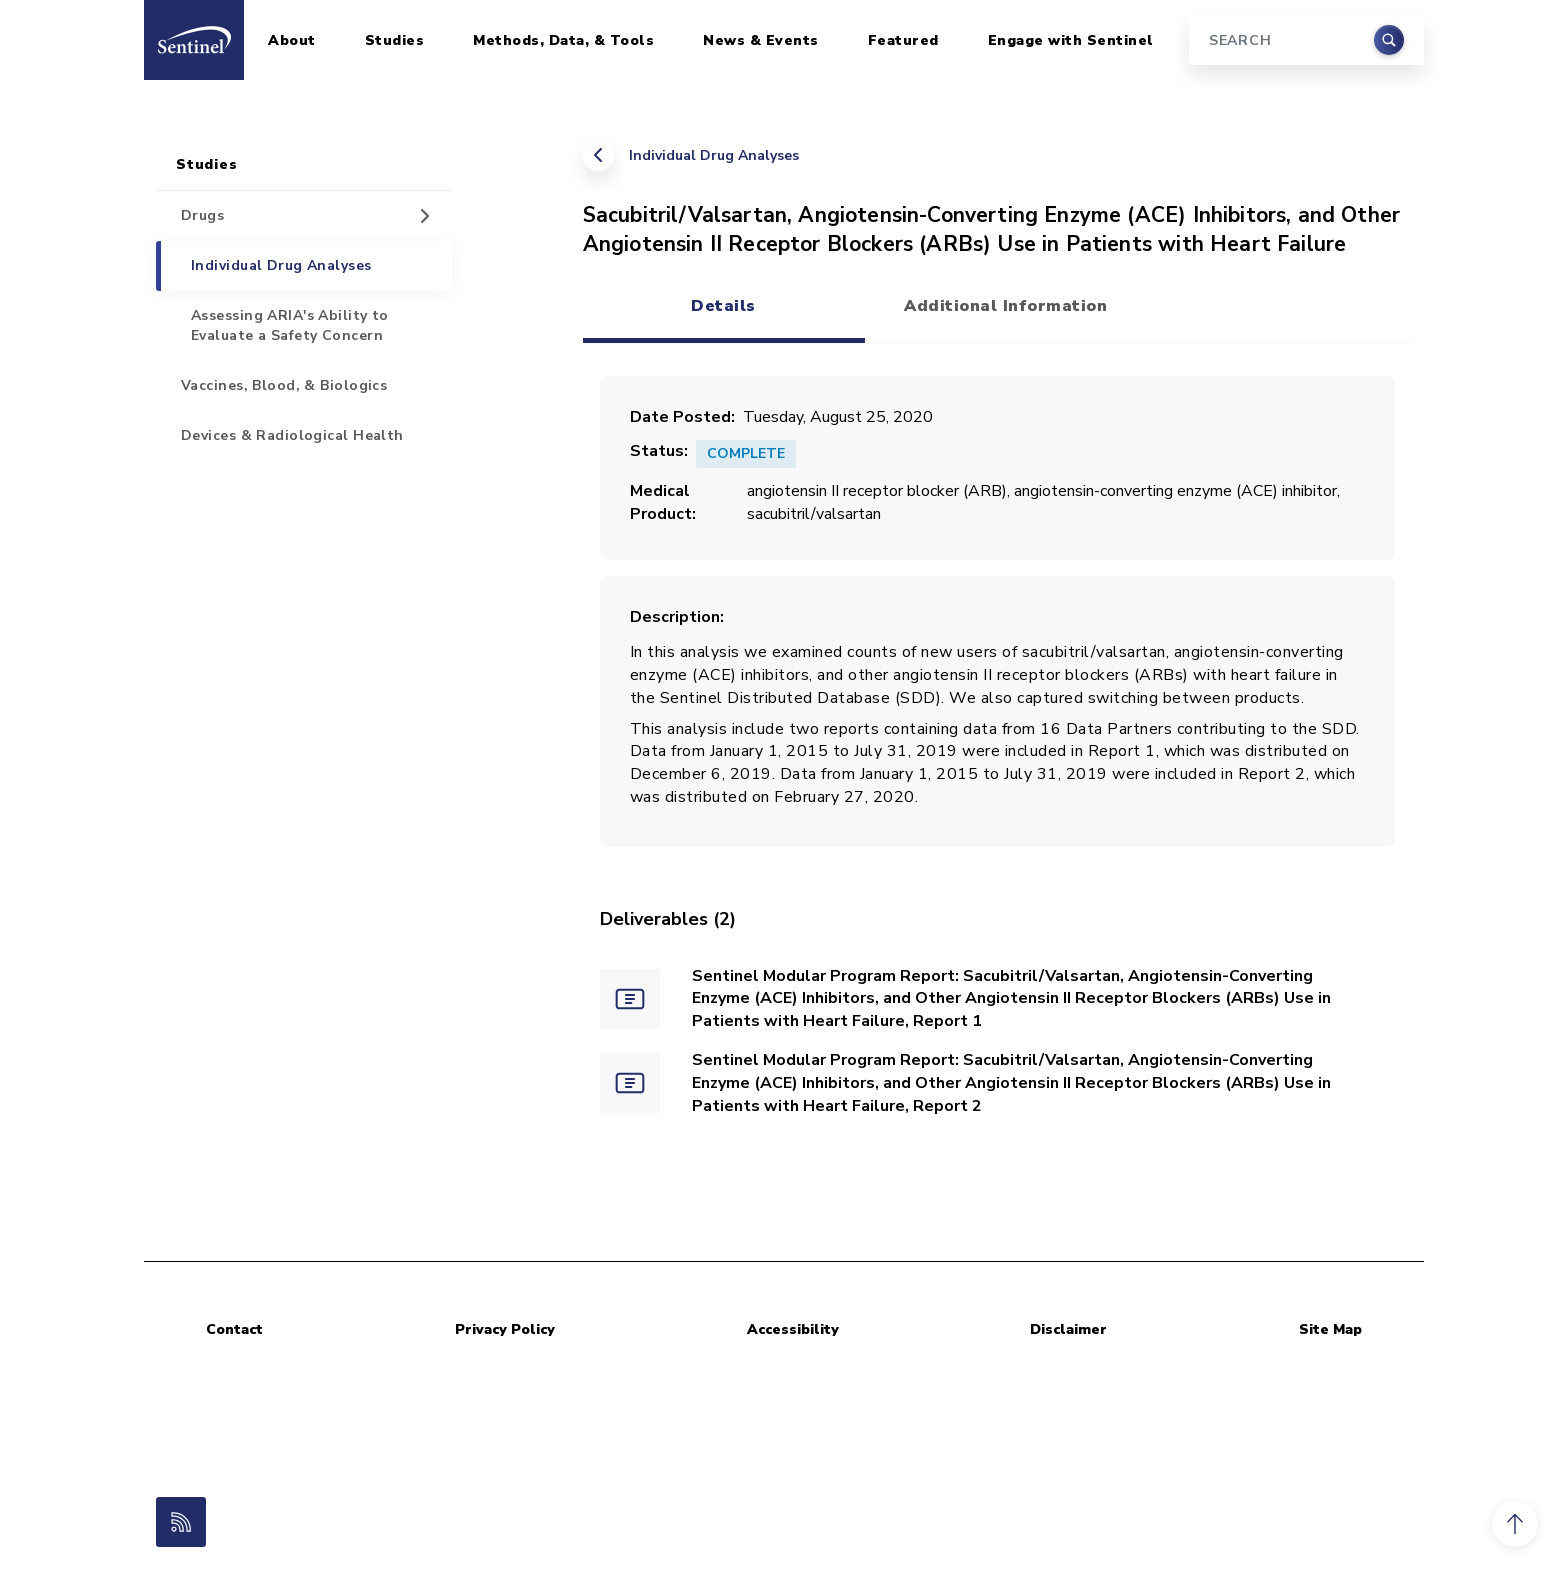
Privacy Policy (505, 1329)
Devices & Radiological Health (292, 435)
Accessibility (793, 1329)
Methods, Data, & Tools (563, 40)
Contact (234, 1329)
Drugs (202, 215)
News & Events (761, 40)
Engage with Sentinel (1071, 40)
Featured (903, 40)
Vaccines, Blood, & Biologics (284, 385)
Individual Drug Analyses (714, 155)
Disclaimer (1068, 1329)
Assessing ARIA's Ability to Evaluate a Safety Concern (290, 325)
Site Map (1330, 1329)
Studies (395, 40)
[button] (1515, 1524)
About (292, 40)
